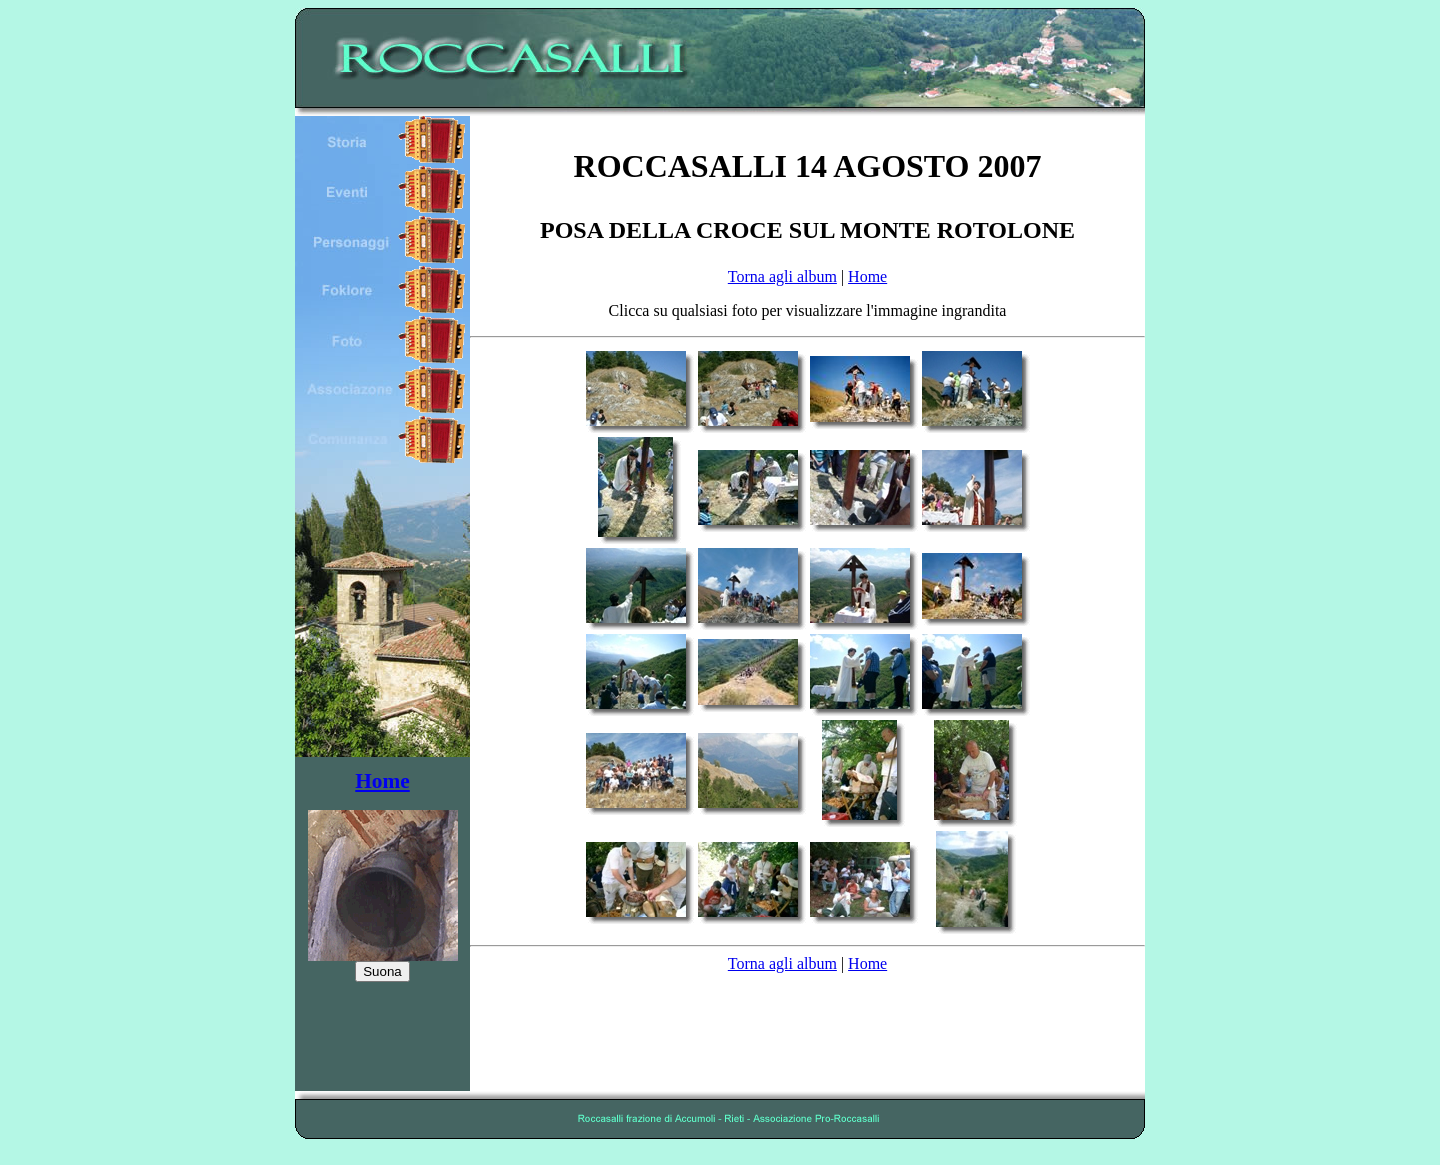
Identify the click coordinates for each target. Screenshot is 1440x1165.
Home (382, 781)
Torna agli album (782, 276)
